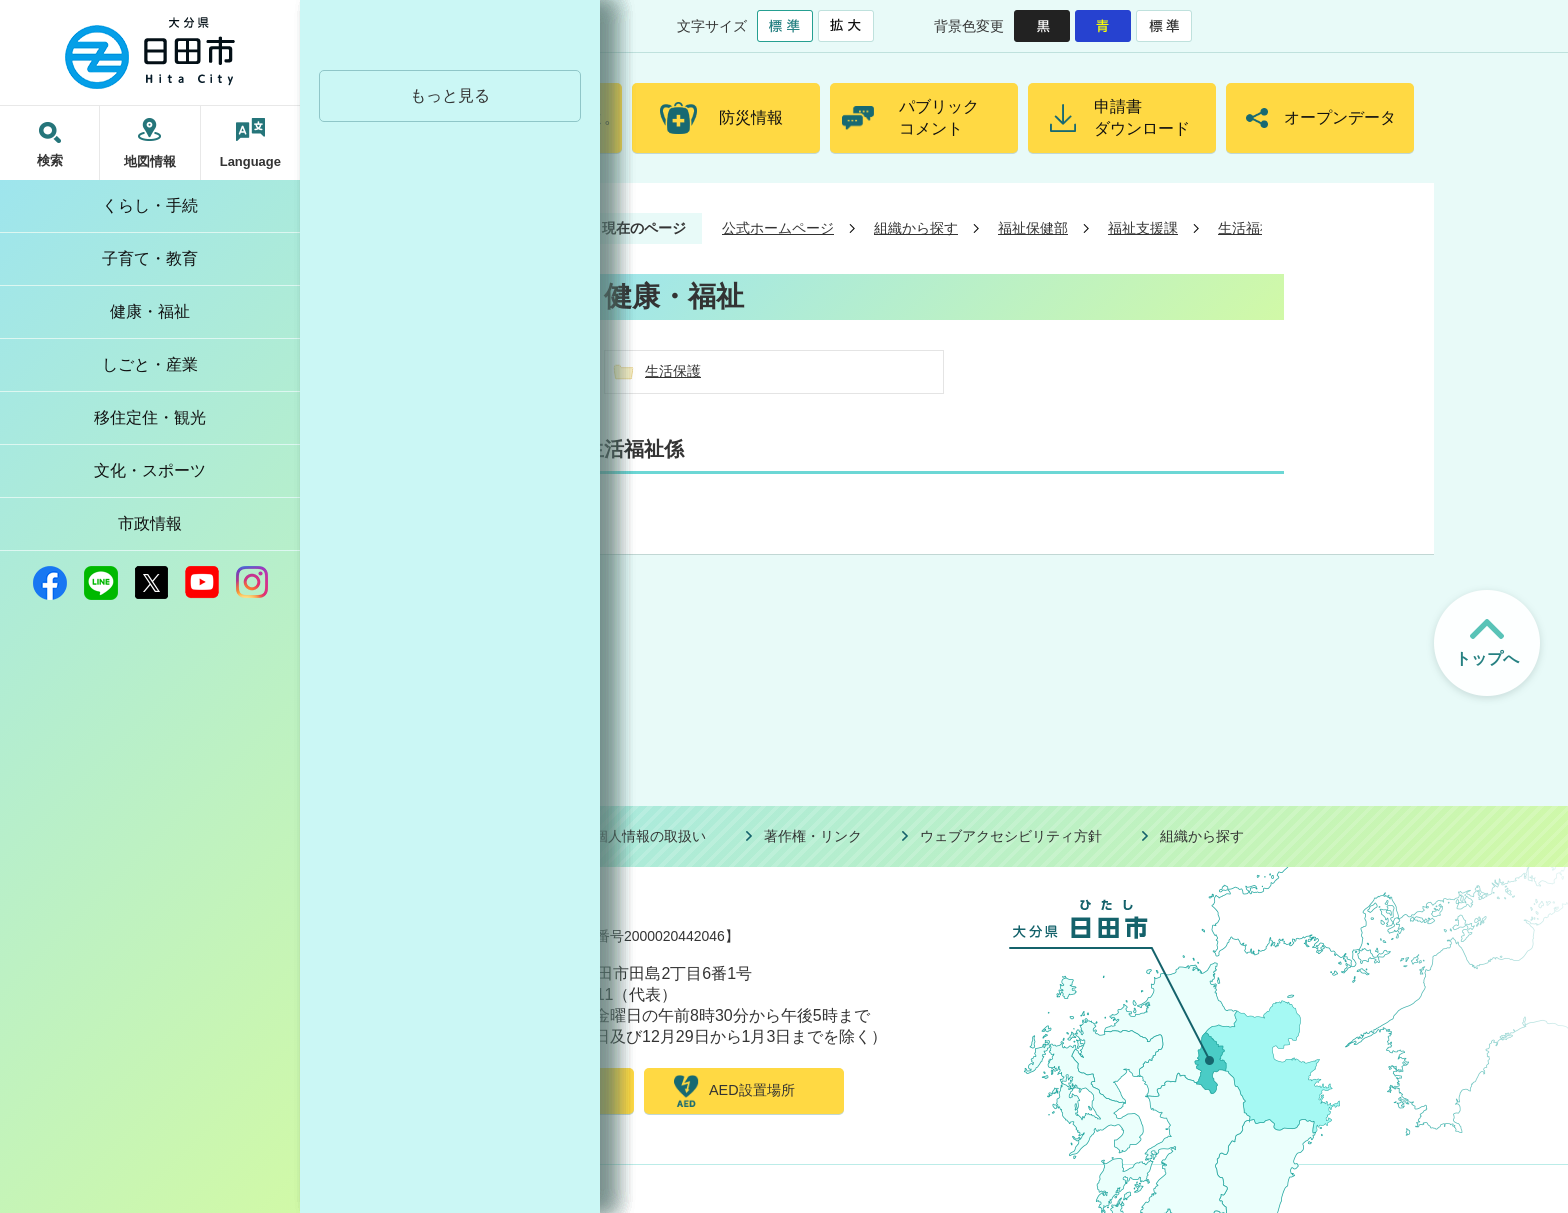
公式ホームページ (778, 228)
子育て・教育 (150, 258)
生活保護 (673, 371)
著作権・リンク (813, 836)
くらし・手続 (150, 205)
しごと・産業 (150, 364)
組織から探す (916, 228)
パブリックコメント (939, 117)
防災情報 (751, 117)
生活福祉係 (1253, 228)
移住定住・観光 (150, 417)
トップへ (1487, 658)
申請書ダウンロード (1142, 117)
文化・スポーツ (150, 470)
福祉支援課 (1143, 228)
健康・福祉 (150, 311)
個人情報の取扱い (650, 836)
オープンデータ (1340, 117)
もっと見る (450, 95)
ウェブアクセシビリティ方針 (1011, 836)
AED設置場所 (752, 1090)
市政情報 (150, 523)
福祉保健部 (1033, 228)
